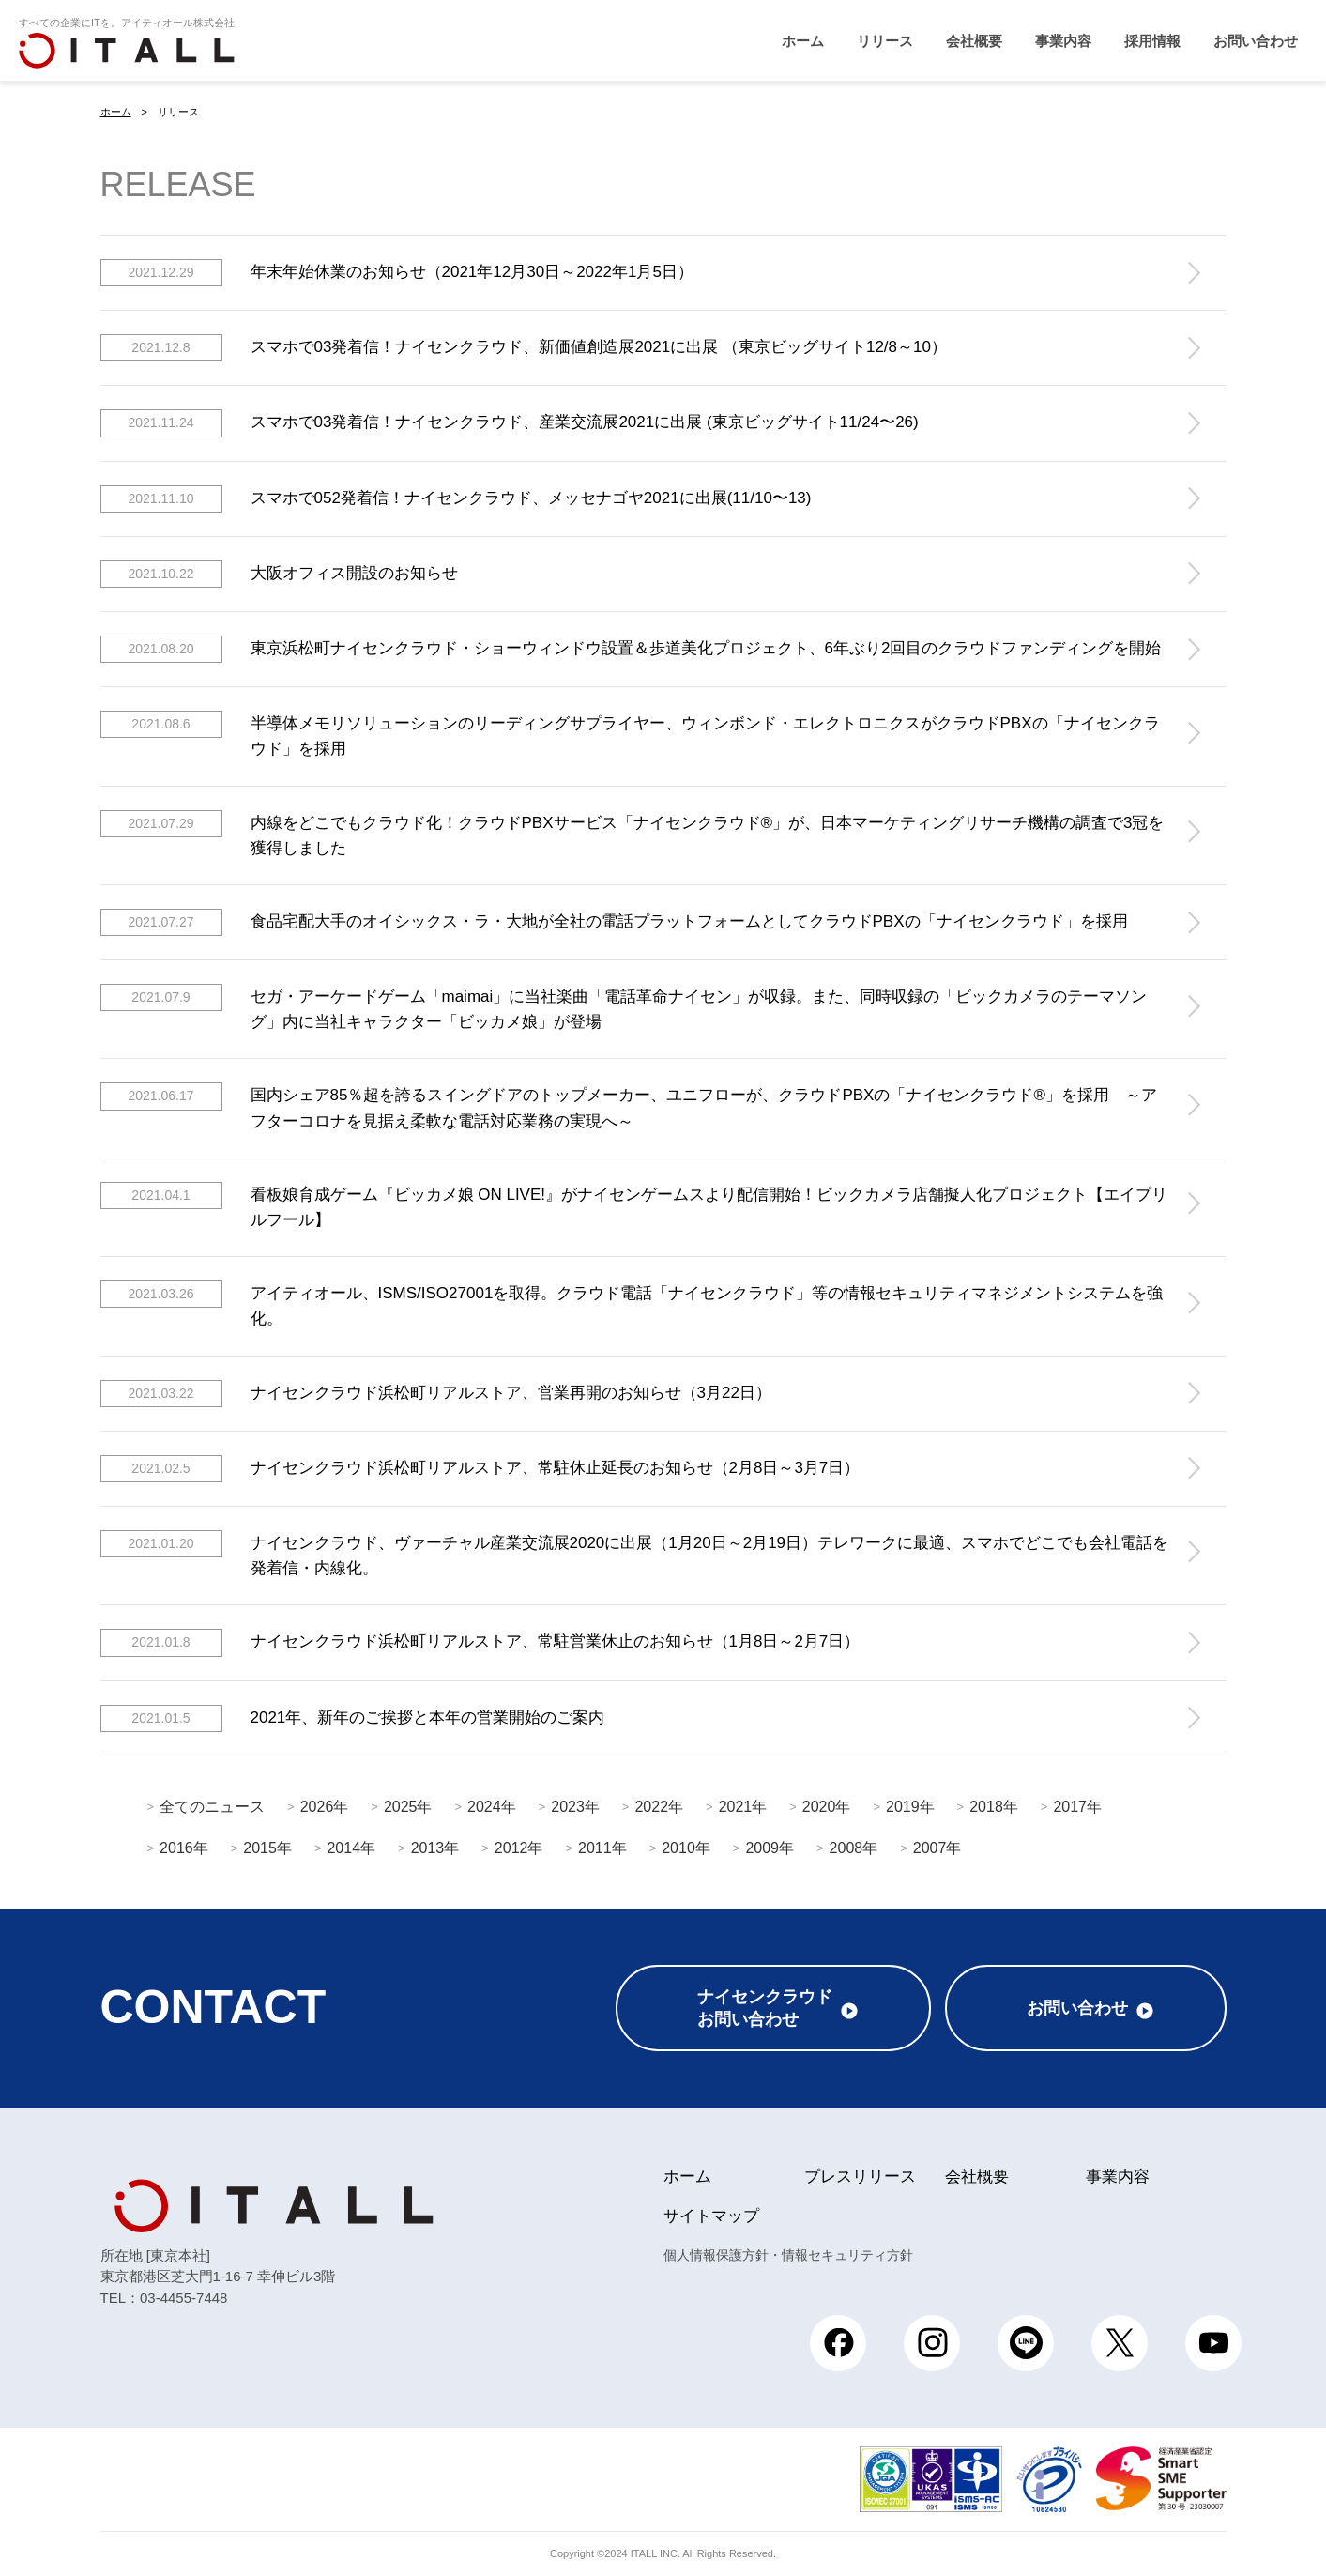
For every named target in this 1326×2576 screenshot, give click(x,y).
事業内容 (1063, 41)
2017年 (1077, 1806)
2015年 (267, 1847)
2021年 (743, 1806)
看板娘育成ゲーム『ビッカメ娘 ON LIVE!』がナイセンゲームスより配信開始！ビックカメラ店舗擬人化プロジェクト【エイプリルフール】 (634, 1204)
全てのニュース (212, 1806)
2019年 (910, 1806)
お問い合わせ (1255, 41)
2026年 (324, 1806)
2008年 (854, 1847)
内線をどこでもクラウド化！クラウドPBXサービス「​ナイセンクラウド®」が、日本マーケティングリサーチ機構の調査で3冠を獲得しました (632, 832)
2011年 (602, 1847)
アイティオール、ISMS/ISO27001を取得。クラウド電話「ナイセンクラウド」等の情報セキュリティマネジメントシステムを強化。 (632, 1303)
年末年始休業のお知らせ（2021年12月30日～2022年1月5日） (396, 272)
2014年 (351, 1847)
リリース (885, 41)
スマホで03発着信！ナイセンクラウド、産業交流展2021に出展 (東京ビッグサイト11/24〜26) (509, 423)
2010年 (686, 1847)
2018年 (993, 1806)
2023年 (575, 1806)
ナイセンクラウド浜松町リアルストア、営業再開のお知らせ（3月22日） (435, 1392)
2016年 (184, 1847)
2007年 (937, 1847)
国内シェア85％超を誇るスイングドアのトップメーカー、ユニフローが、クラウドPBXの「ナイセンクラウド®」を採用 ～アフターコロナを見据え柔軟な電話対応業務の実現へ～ (628, 1105)
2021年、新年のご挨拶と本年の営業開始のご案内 (352, 1717)
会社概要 (974, 41)
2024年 (491, 1806)
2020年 (826, 1806)
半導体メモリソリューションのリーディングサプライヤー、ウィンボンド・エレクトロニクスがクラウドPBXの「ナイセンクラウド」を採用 (630, 734)
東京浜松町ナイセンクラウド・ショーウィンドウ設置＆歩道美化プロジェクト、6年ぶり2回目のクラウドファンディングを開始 (631, 648)
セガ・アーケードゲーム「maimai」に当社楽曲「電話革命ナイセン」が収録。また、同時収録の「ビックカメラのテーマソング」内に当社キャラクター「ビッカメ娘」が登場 (624, 1007)
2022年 (658, 1806)
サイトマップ (711, 2216)
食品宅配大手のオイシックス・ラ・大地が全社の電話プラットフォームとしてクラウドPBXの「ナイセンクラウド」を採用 (614, 921)
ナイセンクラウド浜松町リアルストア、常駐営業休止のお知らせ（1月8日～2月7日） (480, 1642)
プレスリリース (860, 2176)
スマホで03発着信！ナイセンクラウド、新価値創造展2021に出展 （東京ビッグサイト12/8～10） (523, 347)
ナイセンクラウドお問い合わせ (764, 2008)
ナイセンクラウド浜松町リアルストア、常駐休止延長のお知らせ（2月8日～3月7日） (480, 1467)
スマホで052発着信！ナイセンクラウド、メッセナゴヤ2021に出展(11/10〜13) (456, 498)
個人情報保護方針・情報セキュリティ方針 (788, 2254)
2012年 (519, 1847)
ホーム (803, 41)
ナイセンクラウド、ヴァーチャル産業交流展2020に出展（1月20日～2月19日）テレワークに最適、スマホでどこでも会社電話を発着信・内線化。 (634, 1552)
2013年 (435, 1847)
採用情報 (1152, 41)
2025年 (408, 1806)
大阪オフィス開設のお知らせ (279, 573)
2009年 (769, 1847)
